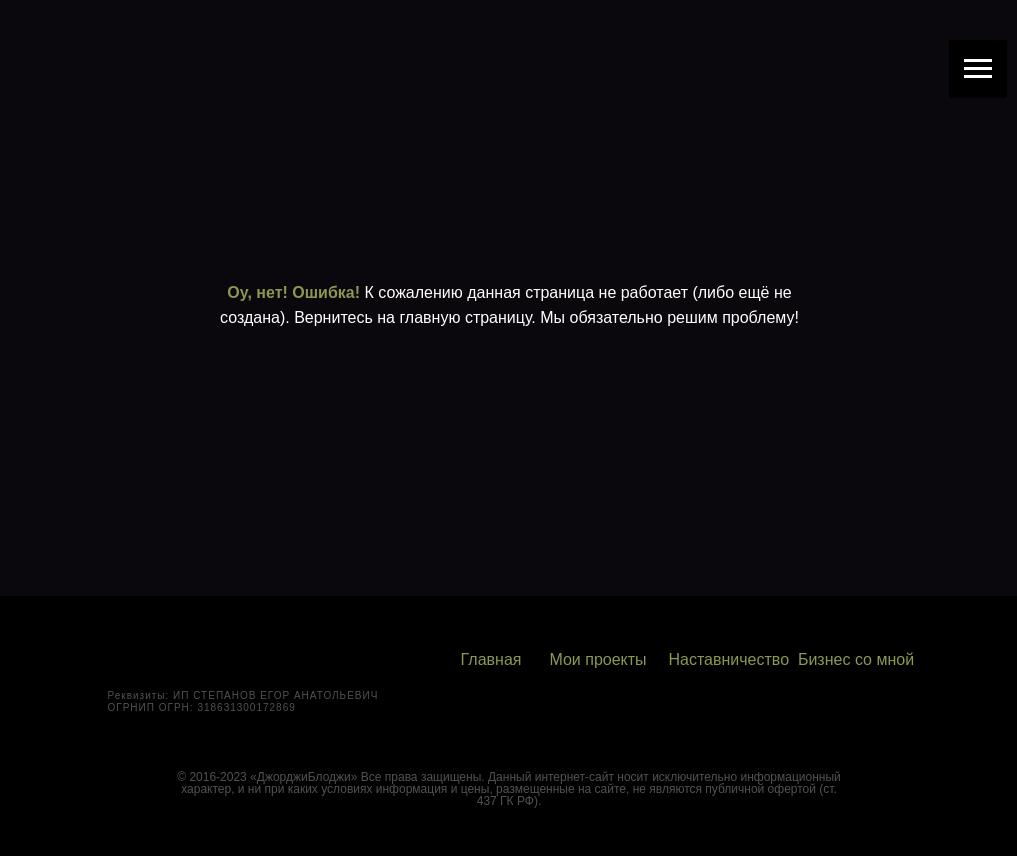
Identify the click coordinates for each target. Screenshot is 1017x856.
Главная (491, 659)
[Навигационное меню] (978, 69)
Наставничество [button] (729, 659)
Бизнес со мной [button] (856, 659)
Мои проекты (597, 659)
